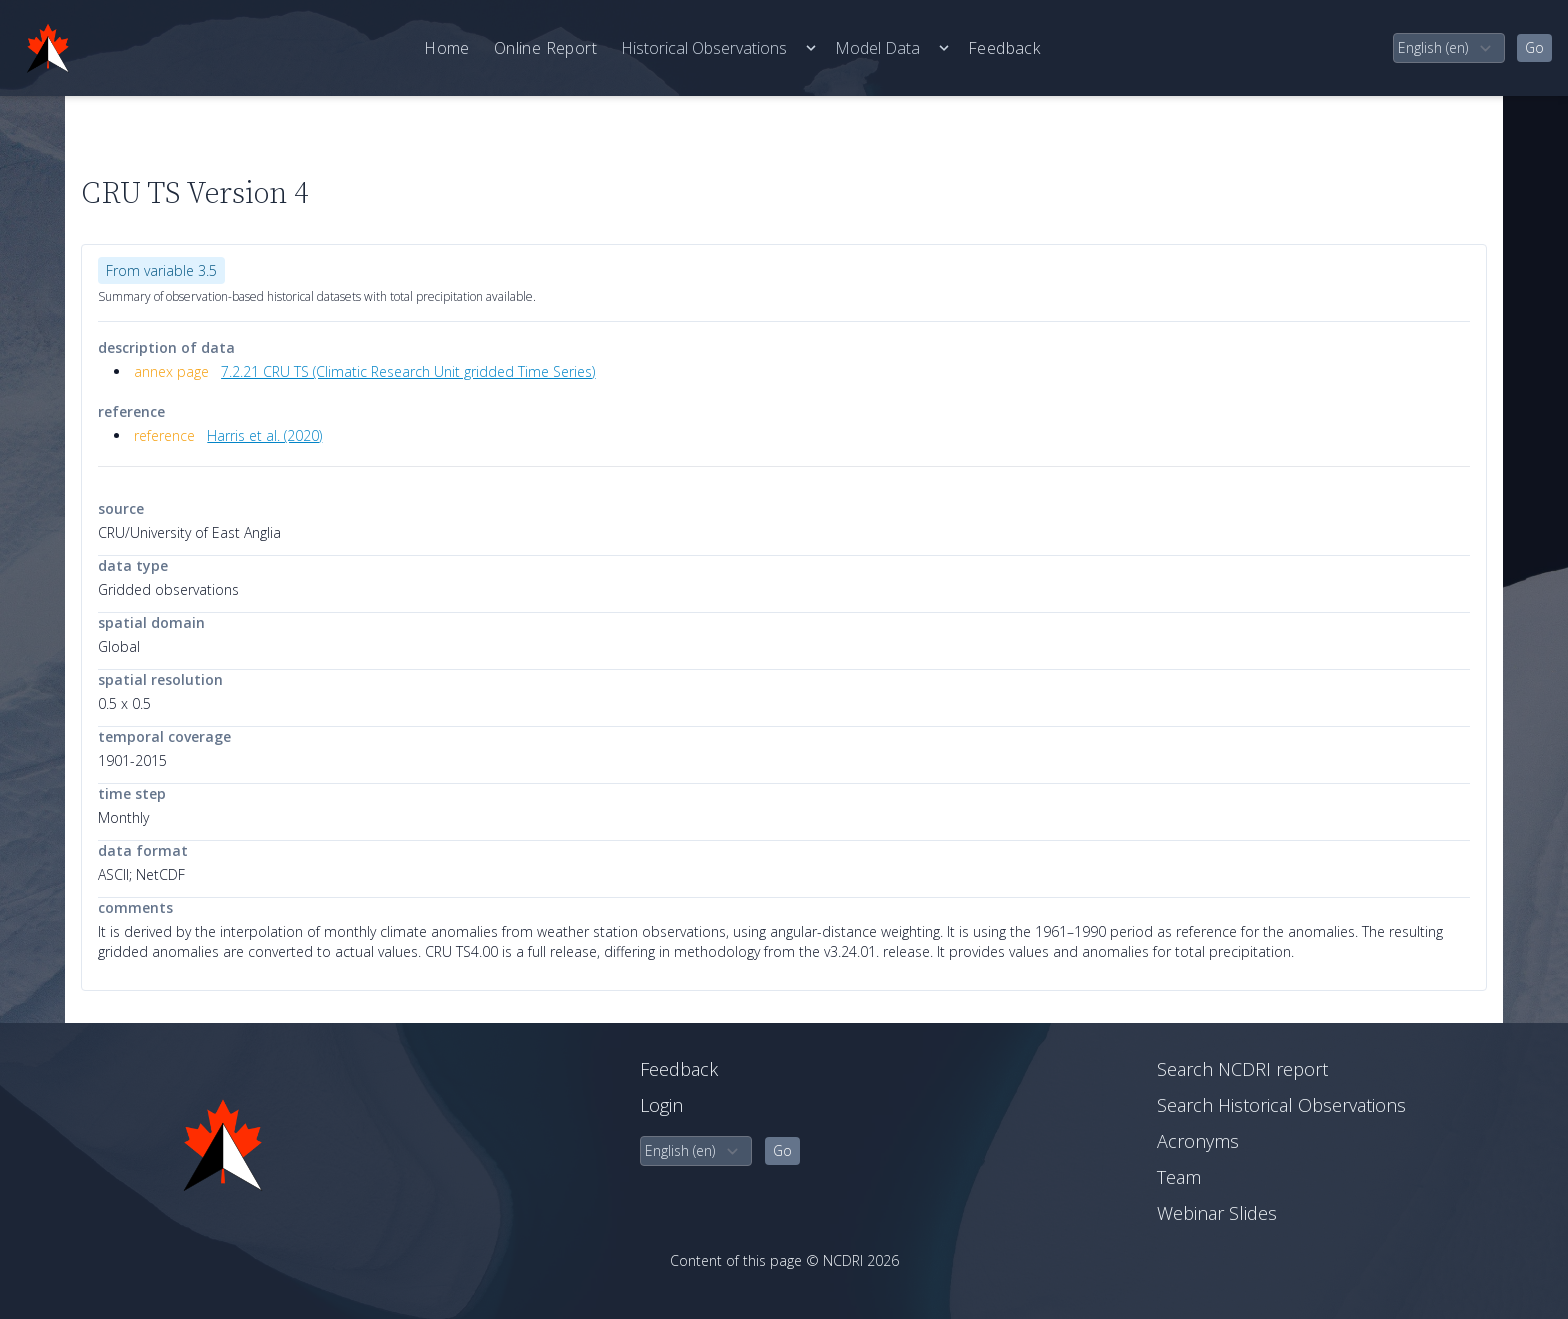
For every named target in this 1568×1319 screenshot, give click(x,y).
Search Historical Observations (1281, 1105)
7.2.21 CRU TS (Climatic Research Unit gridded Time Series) (408, 371)
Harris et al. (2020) (264, 435)
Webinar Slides (1217, 1213)
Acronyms (1198, 1141)
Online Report (545, 48)
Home (447, 48)
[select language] (1449, 48)
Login (661, 1105)
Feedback (1004, 48)
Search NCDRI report (1242, 1069)
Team (1179, 1177)
